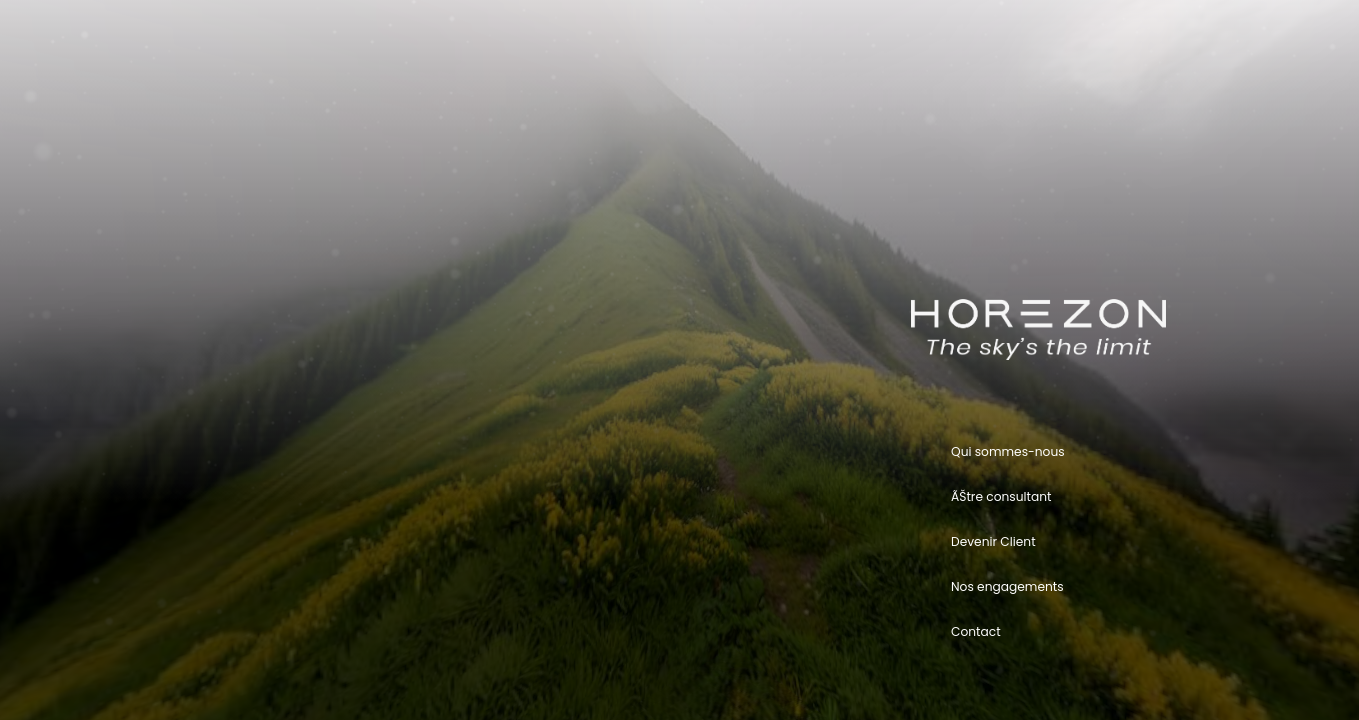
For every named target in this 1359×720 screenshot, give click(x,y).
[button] (1121, 452)
